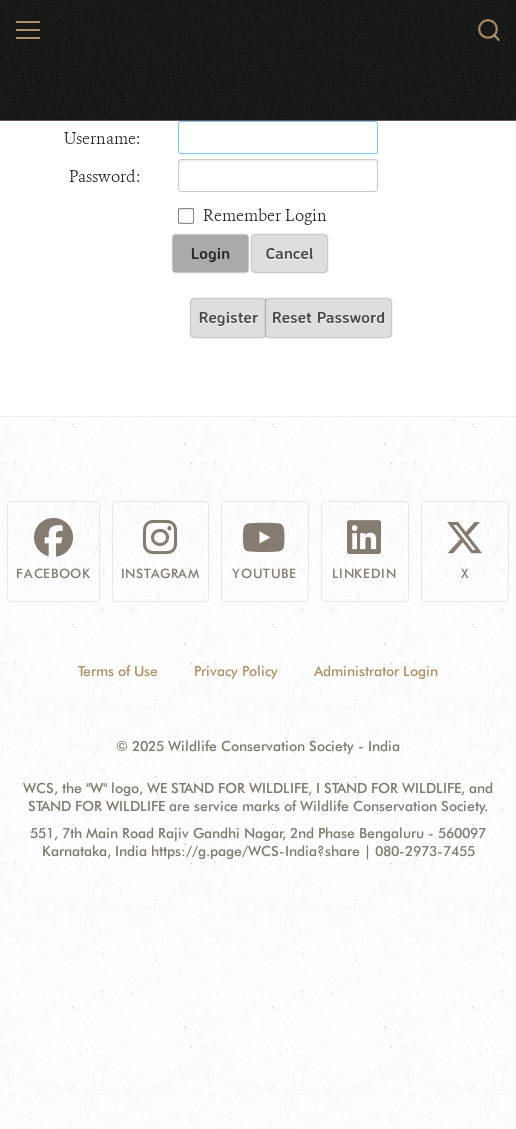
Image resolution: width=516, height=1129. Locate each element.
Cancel (290, 253)
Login (210, 253)
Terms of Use (118, 671)
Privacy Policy (236, 671)
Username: (102, 138)
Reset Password (328, 317)
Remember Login (265, 215)
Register (229, 317)
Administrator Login (376, 671)
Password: (104, 176)
